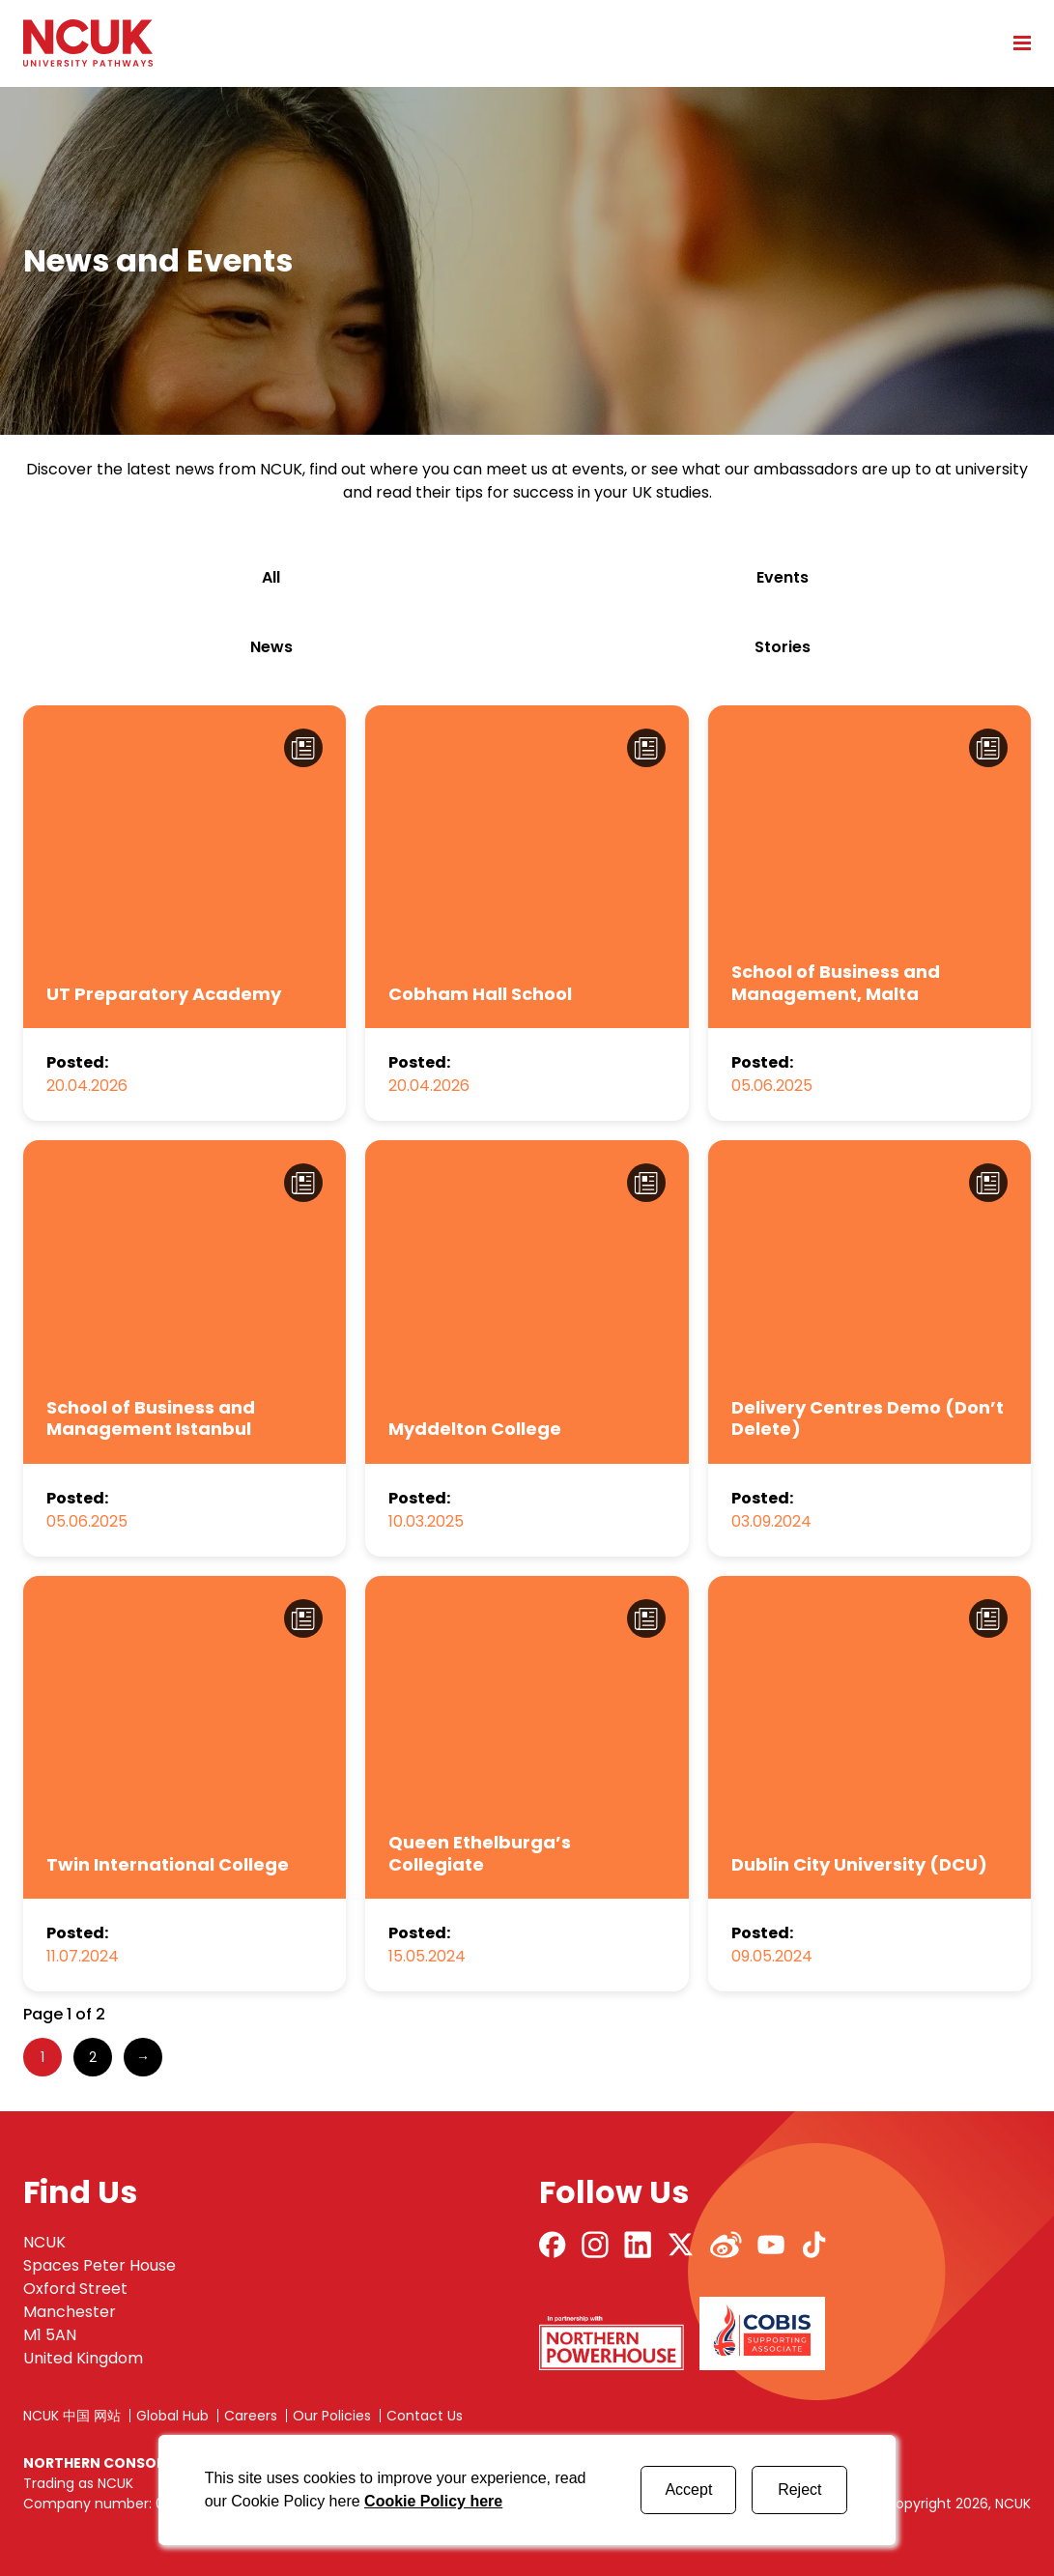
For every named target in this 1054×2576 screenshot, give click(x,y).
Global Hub (172, 2415)
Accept (688, 2489)
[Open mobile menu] (1015, 42)
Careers (250, 2415)
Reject (799, 2489)
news (271, 647)
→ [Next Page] (143, 2057)
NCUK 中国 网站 (72, 2415)
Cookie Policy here (433, 2501)
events (782, 577)
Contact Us (424, 2415)
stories (783, 647)
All (271, 577)
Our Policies (332, 2415)
